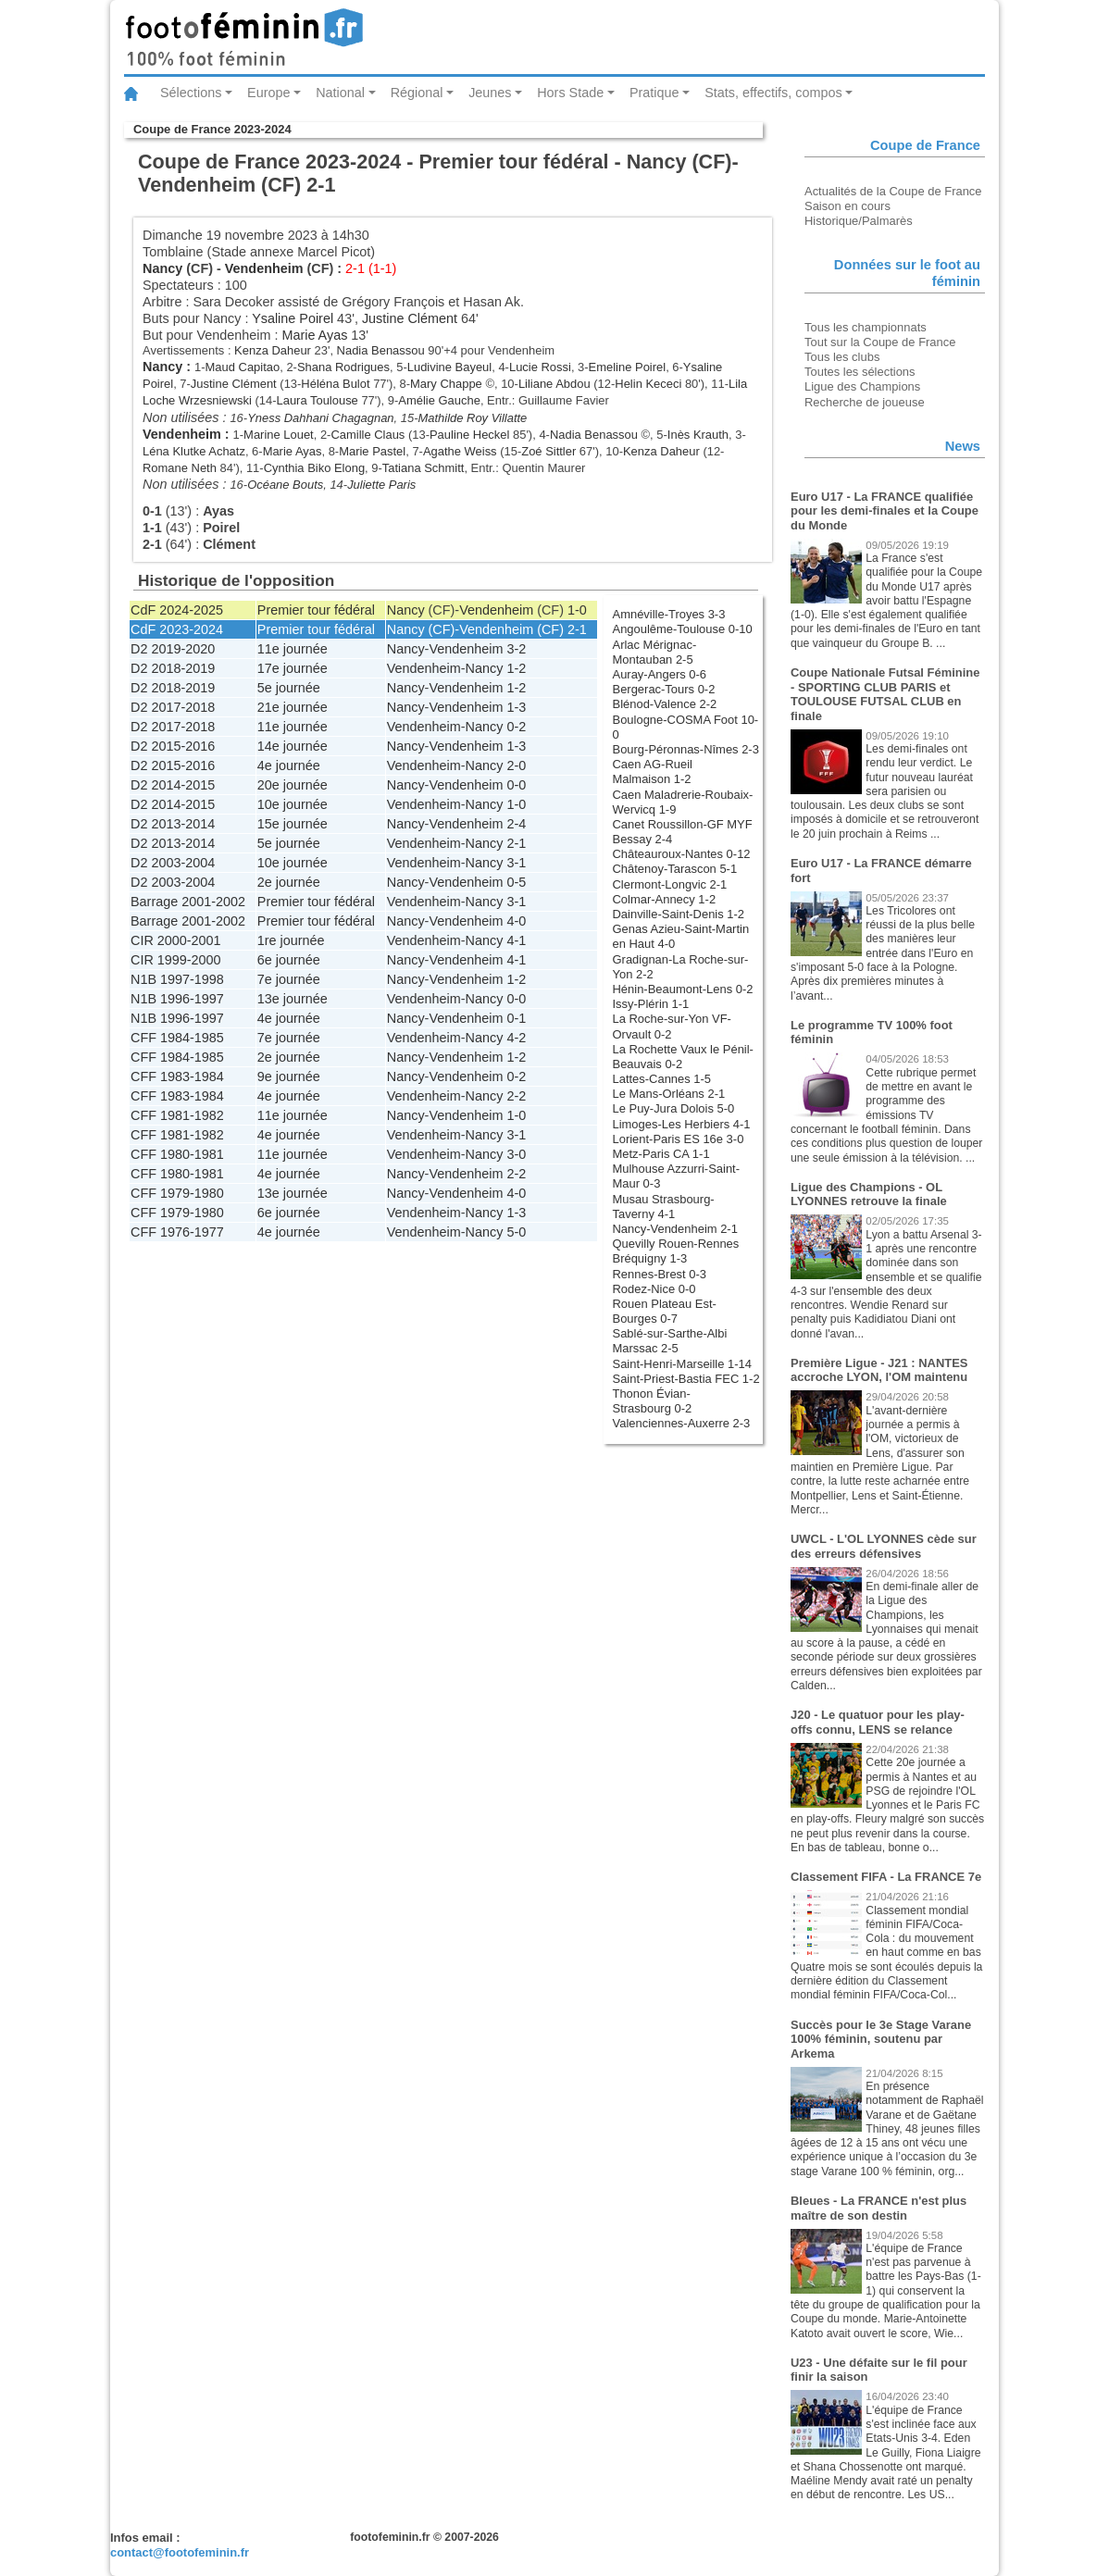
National (340, 92)
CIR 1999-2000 (176, 959)
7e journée (288, 979)
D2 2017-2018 (173, 707)
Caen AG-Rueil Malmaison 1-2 (652, 771)
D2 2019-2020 (173, 648)
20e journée (292, 785)
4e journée (288, 765)
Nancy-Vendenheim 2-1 (675, 1229)
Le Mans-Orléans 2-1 (669, 1094)
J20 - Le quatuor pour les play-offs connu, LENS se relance (878, 1722)
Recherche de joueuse (864, 402)
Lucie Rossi (540, 367)
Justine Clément (409, 318)
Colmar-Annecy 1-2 (664, 899)
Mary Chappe (446, 384)
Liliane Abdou (554, 384)
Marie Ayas (314, 335)
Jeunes (489, 92)
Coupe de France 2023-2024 (212, 129)
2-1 (577, 629)
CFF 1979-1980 (177, 1193)
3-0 (516, 1154)
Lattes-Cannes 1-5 (662, 1079)
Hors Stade (570, 92)
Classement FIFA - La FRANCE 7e (886, 1877)
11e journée (292, 648)
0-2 (516, 726)
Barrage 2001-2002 (188, 901)
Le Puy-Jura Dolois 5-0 (674, 1108)
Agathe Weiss (460, 451)
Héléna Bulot (335, 384)
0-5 (516, 882)
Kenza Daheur (272, 350)
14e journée (292, 746)
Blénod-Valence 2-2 (665, 704)
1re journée (291, 940)
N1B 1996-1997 (177, 998)
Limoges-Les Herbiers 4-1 (682, 1124)
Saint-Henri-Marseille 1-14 (682, 1364)
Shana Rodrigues (343, 367)
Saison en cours (847, 206)
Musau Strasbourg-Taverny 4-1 (664, 1206)
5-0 (516, 1232)
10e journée (292, 804)
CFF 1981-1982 (177, 1115)
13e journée (292, 998)
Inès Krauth (698, 435)
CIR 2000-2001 (176, 940)
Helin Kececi (648, 384)
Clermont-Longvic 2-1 (670, 884)
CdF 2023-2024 (177, 629)
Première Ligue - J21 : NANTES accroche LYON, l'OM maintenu (879, 1370)
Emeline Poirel (628, 367)
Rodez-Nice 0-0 (654, 1289)
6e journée (288, 959)
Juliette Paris (381, 485)
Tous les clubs (841, 357)
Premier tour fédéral (316, 610)
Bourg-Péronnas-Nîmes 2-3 (686, 749)
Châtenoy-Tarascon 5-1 (675, 869)
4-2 (516, 1037)
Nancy (162, 268)
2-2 (516, 1096)
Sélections (190, 92)
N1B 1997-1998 (177, 979)
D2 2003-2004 (173, 862)
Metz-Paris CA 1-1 (661, 1154)
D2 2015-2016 (173, 746)
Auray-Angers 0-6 (660, 674)
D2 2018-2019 (173, 668)
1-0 (577, 610)
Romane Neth (180, 468)
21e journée (292, 707)
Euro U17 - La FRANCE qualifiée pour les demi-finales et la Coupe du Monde (884, 511)
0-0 (516, 785)
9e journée (288, 1076)
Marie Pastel (372, 451)
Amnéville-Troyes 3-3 (669, 614)
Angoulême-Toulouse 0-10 (683, 629)
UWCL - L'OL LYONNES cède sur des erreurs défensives (884, 1546)
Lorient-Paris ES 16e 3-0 (678, 1139)
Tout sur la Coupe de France (879, 342)
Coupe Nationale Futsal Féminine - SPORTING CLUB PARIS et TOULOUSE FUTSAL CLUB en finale (885, 694)
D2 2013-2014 (173, 823)
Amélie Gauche (439, 400)
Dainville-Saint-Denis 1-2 (679, 914)
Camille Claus (367, 435)
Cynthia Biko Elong (314, 468)
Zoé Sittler (548, 451)
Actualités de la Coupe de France (893, 191)
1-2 (516, 668)
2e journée (288, 882)
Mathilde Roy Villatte (472, 418)
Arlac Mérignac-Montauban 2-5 (655, 652)
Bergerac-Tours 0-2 (664, 689)
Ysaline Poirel (292, 318)
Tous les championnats (865, 327)
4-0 (516, 921)
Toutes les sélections (860, 372)
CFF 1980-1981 (177, 1154)
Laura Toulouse (316, 400)
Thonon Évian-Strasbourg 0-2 (652, 1401)
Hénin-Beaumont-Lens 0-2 (683, 989)
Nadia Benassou (381, 350)
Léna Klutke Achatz (194, 451)
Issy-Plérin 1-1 (651, 1004)
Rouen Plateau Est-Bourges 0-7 (664, 1311)
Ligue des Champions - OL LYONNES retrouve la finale (869, 1194)
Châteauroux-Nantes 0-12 (682, 854)
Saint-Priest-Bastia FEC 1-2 (686, 1379)
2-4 (516, 823)
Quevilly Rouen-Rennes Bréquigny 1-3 (676, 1251)
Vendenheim (264, 268)
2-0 (516, 765)
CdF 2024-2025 (177, 610)
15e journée (292, 823)
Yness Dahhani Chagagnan (320, 418)
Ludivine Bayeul (449, 367)
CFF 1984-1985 (177, 1037)
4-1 (516, 940)
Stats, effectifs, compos (773, 92)
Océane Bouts (285, 485)
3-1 (516, 862)
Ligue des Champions (862, 386)
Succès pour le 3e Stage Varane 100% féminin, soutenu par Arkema (881, 2039)
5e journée (288, 687)
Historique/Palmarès (858, 221)
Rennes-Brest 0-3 (660, 1274)
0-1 (516, 1018)
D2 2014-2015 (173, 785)
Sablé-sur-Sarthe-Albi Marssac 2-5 (670, 1340)
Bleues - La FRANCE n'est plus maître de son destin (878, 2208)
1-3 (516, 707)
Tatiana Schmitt (423, 468)
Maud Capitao (243, 367)
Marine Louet (278, 435)
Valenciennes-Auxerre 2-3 (682, 1423)
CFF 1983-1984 (177, 1076)
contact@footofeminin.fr (179, 2552)
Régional (417, 92)
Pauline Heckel (469, 435)
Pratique (654, 92)
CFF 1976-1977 (177, 1232)
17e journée (292, 668)
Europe (268, 92)
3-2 (516, 648)
